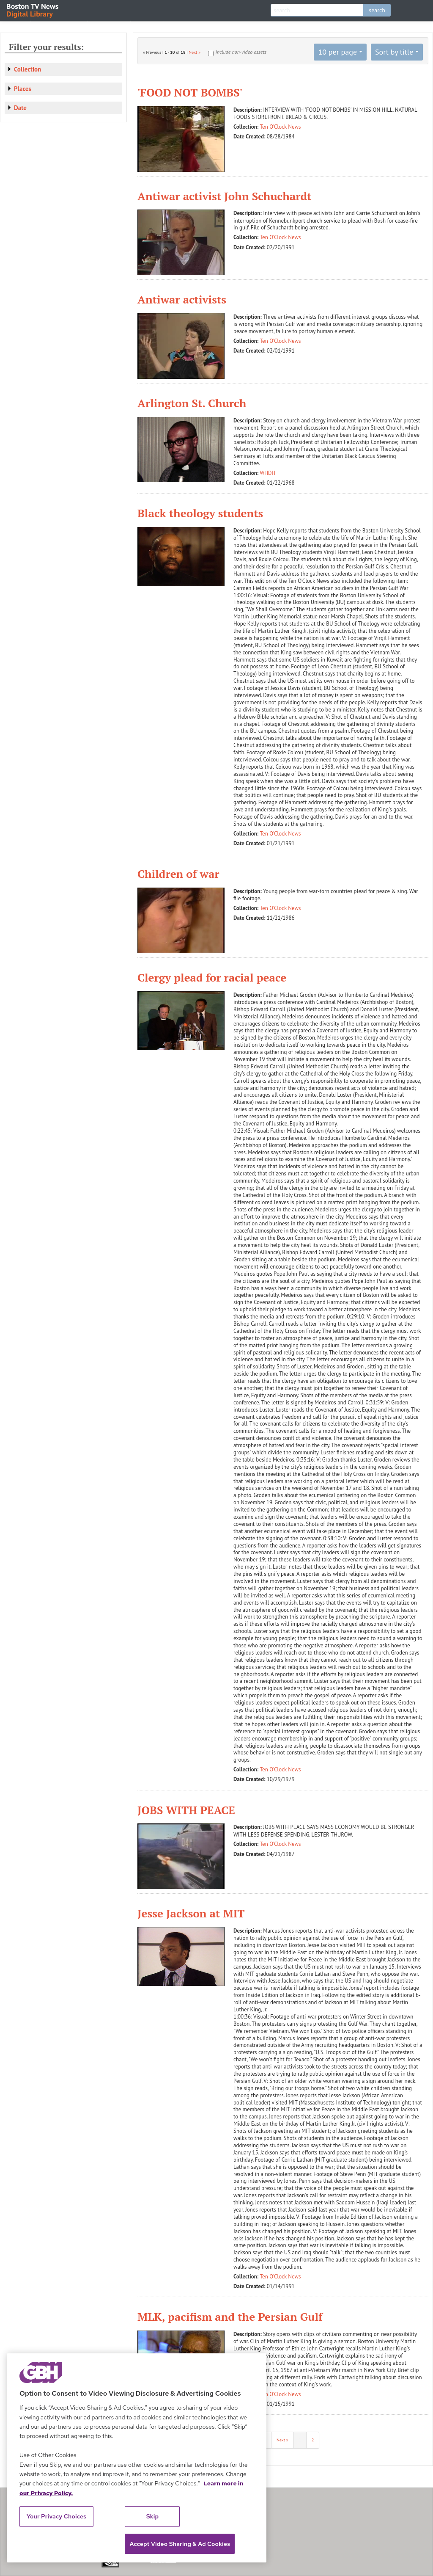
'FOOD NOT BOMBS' (189, 92)
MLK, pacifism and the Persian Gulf (230, 2316)
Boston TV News (33, 9)
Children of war (178, 873)
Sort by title (394, 52)
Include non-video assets (241, 52)
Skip (152, 2516)
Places (22, 89)
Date (20, 108)
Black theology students (200, 513)
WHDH (268, 473)
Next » (194, 52)
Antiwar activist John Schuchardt (224, 196)
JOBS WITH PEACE (186, 1810)
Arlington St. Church (191, 403)
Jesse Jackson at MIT (191, 1913)
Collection (27, 69)
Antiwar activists (181, 299)
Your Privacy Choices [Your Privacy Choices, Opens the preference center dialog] (57, 2516)
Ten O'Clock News (280, 126)
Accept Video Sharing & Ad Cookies (179, 2544)
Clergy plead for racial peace (211, 977)
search (377, 10)
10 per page (337, 52)
